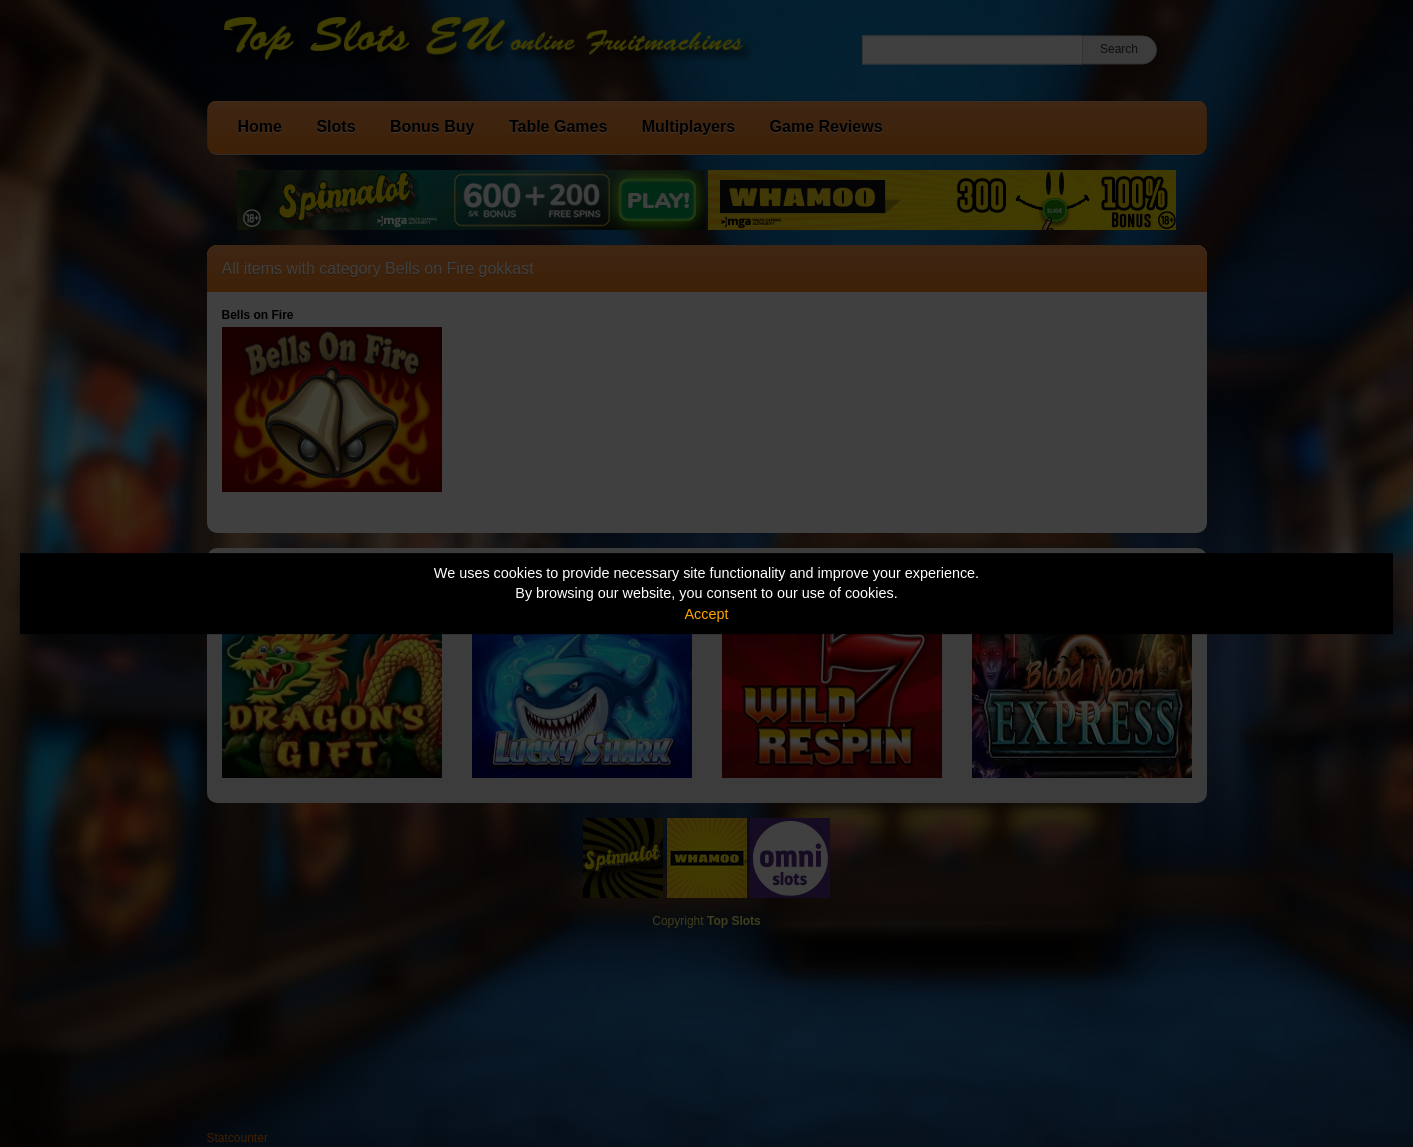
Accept (707, 614)
